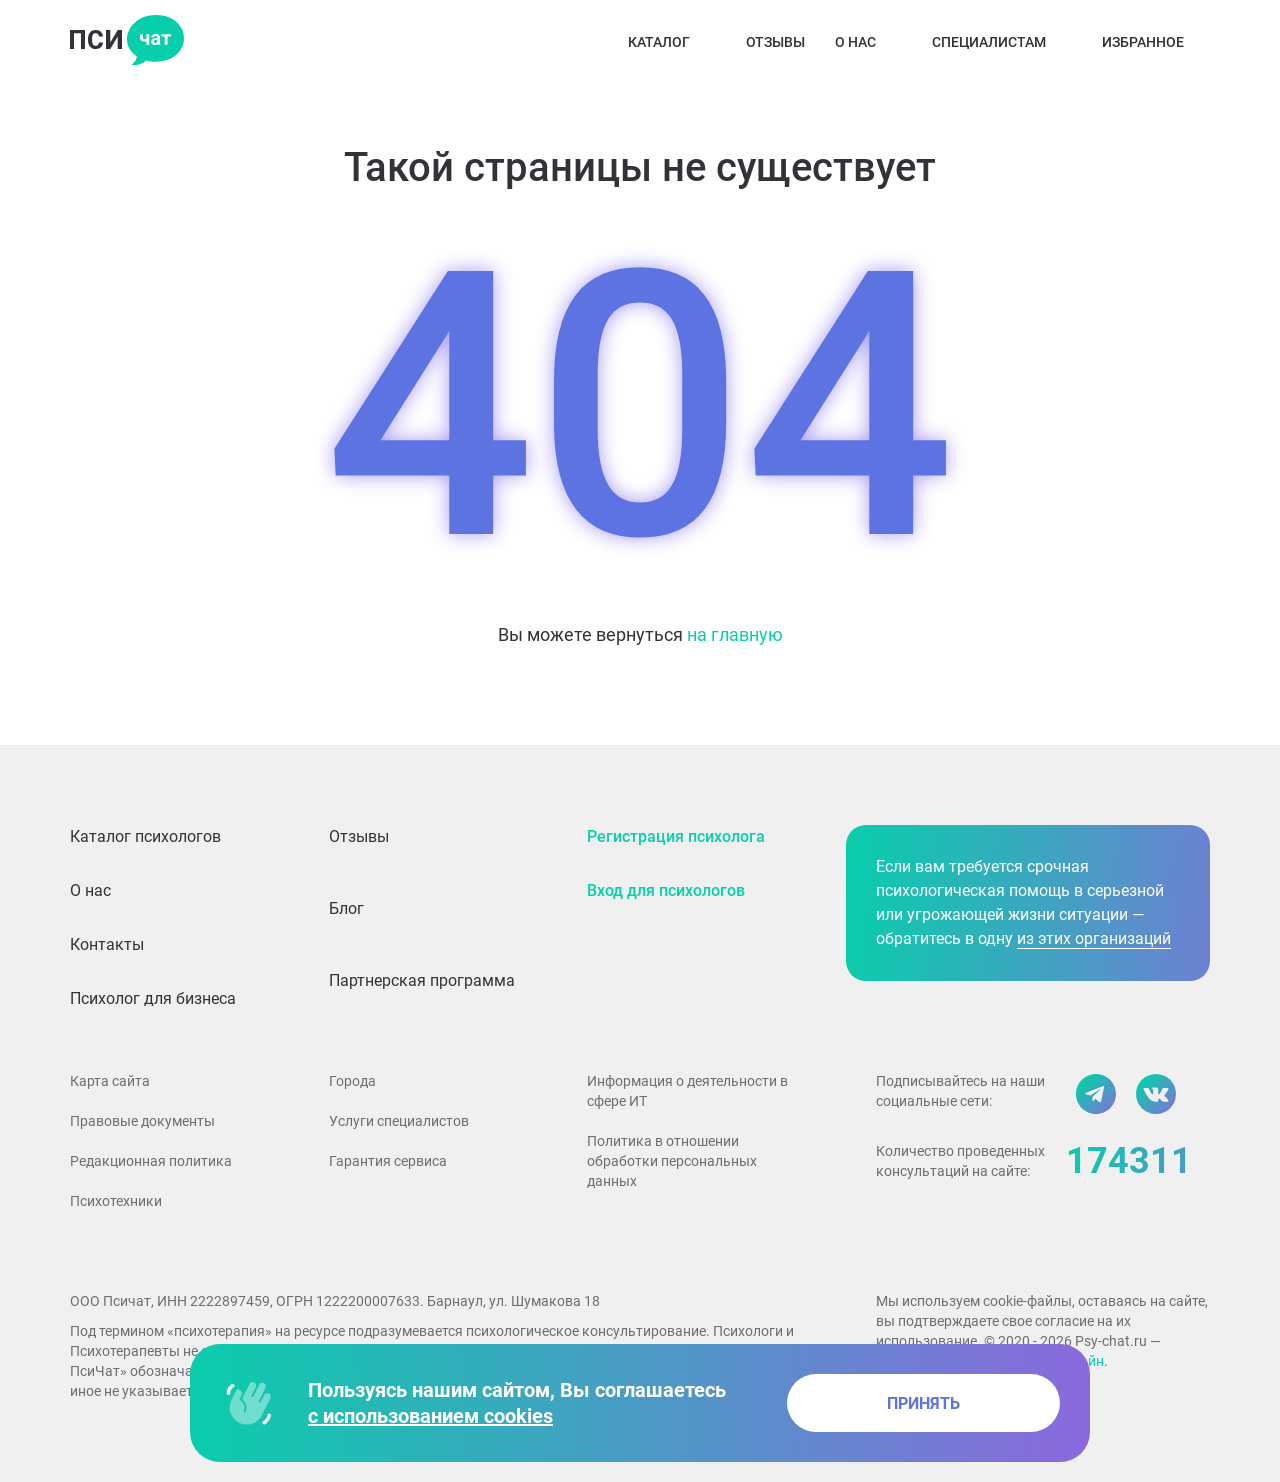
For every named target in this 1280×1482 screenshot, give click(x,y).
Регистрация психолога (676, 836)
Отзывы (775, 42)
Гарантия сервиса (388, 1161)
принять (923, 1403)
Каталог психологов (145, 836)
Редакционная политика (151, 1161)
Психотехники (116, 1201)
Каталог (672, 42)
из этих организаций (1094, 938)
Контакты (107, 944)
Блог (346, 908)
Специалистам (1002, 42)
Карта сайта (110, 1081)
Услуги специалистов (399, 1121)
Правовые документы (142, 1121)
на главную (735, 634)
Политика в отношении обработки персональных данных (672, 1161)
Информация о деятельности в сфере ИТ (687, 1091)
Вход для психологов (666, 890)
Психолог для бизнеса (153, 998)
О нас (868, 42)
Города (352, 1081)
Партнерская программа (422, 980)
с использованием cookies (430, 1416)
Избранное (1156, 42)
